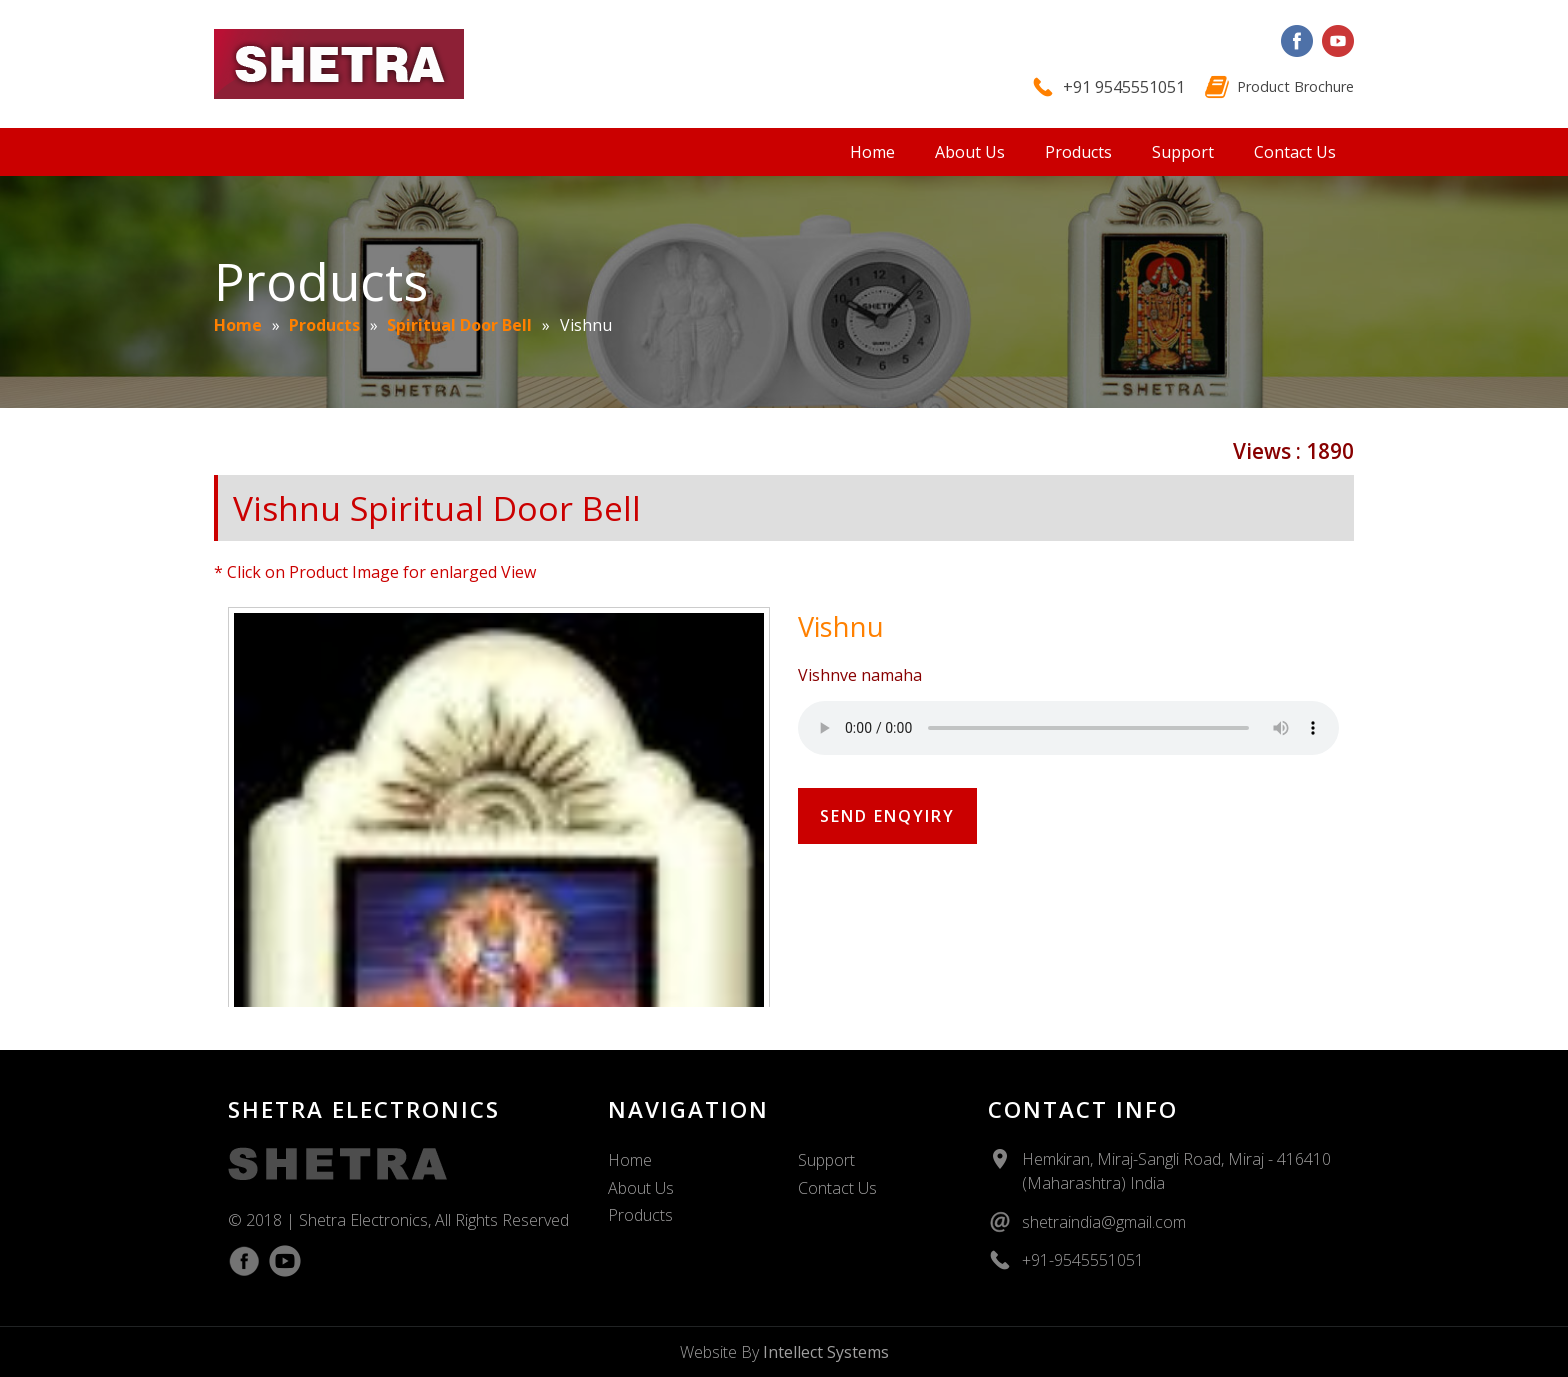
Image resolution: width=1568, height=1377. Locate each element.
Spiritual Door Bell (459, 325)
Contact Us (1295, 152)
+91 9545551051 (1124, 87)
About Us (970, 152)
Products (1078, 152)
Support (1183, 152)
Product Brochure (1295, 86)
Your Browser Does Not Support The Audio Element (1068, 728)
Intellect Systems (826, 1352)
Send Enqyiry (887, 816)
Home (872, 152)
